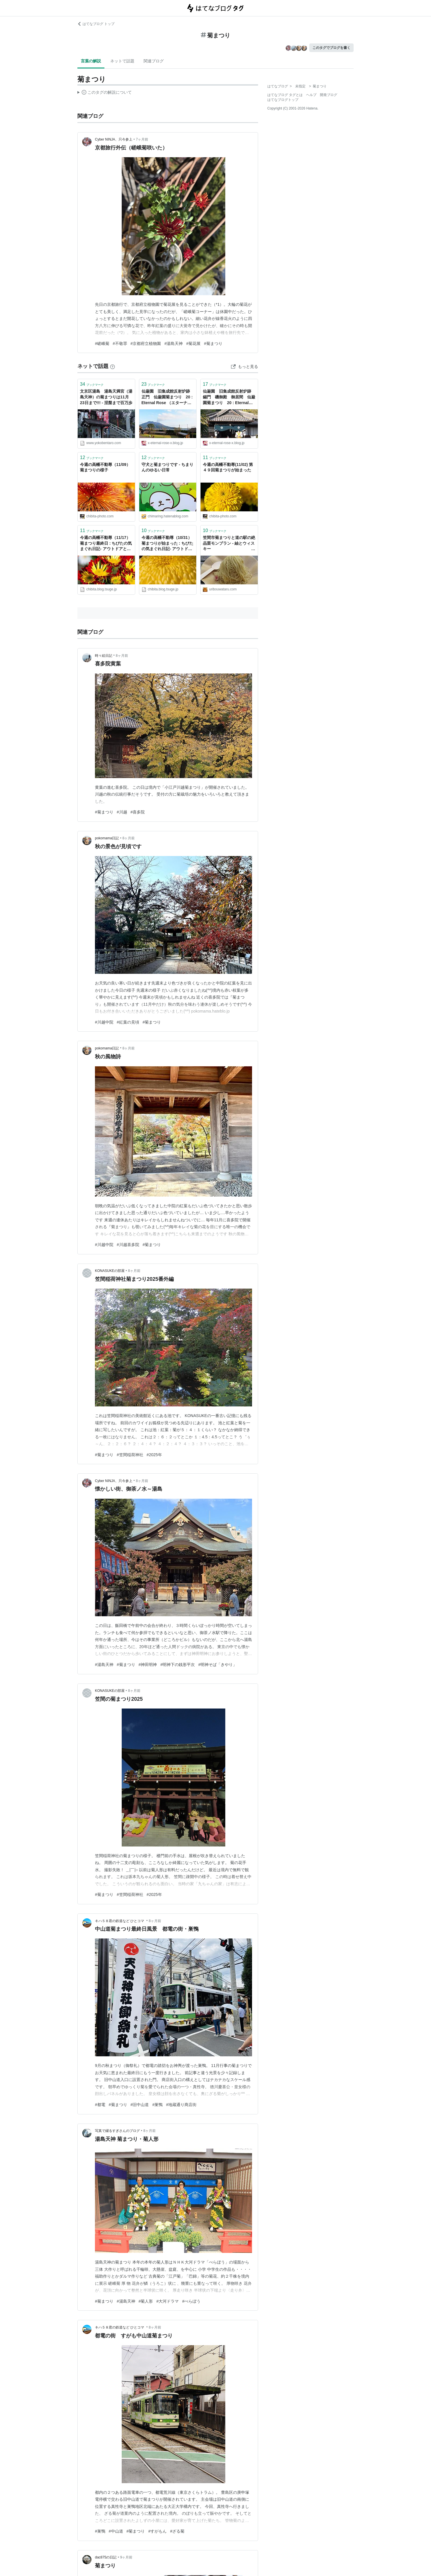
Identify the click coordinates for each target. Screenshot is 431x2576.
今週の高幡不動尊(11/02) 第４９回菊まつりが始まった (228, 467)
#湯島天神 (173, 343)
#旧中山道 (140, 2104)
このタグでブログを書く (331, 48)
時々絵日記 (103, 656)
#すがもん (157, 2531)
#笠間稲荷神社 (130, 1454)
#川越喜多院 (128, 1244)
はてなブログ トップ (96, 24)
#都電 (100, 2104)
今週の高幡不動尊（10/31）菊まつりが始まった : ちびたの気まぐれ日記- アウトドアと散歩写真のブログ (167, 543)
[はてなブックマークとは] (112, 366)
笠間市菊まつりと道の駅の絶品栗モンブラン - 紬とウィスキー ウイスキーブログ (229, 543)
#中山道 (116, 2531)
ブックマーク (92, 384)
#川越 (122, 812)
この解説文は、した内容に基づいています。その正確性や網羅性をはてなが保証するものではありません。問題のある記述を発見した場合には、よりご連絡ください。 (104, 93)
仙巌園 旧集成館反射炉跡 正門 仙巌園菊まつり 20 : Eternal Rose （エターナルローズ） (168, 397)
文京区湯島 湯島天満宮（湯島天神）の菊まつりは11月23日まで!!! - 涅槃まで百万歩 (106, 397)
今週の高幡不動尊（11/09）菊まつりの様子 (105, 467)
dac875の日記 (106, 2557)
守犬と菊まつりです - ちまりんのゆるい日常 (167, 467)
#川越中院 (104, 1022)
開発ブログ (328, 95)
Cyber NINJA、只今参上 (113, 139)
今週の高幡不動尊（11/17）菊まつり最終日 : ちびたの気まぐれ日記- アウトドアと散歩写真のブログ (106, 543)
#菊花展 (193, 343)
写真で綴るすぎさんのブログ (117, 2131)
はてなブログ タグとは (285, 95)
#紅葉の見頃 (128, 1022)
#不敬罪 (120, 343)
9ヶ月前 (126, 2557)
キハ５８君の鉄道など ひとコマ (120, 1921)
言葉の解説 (91, 61)
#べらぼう (191, 2301)
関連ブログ (154, 61)
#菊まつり (213, 343)
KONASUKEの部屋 (110, 1271)
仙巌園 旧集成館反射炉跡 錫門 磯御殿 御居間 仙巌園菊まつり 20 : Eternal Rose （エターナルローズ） (229, 397)
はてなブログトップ (282, 100)
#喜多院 (138, 812)
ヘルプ (311, 95)
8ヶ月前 (122, 656)
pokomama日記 (107, 838)
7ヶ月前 (142, 139)
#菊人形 (146, 2301)
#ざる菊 (177, 2531)
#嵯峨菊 (102, 343)
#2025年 (154, 1454)
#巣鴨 (157, 2104)
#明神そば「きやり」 (217, 1664)
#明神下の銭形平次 (177, 1664)
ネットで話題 (122, 61)
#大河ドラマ (167, 2301)
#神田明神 (148, 1664)
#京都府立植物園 (146, 343)
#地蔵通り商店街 (181, 2104)
